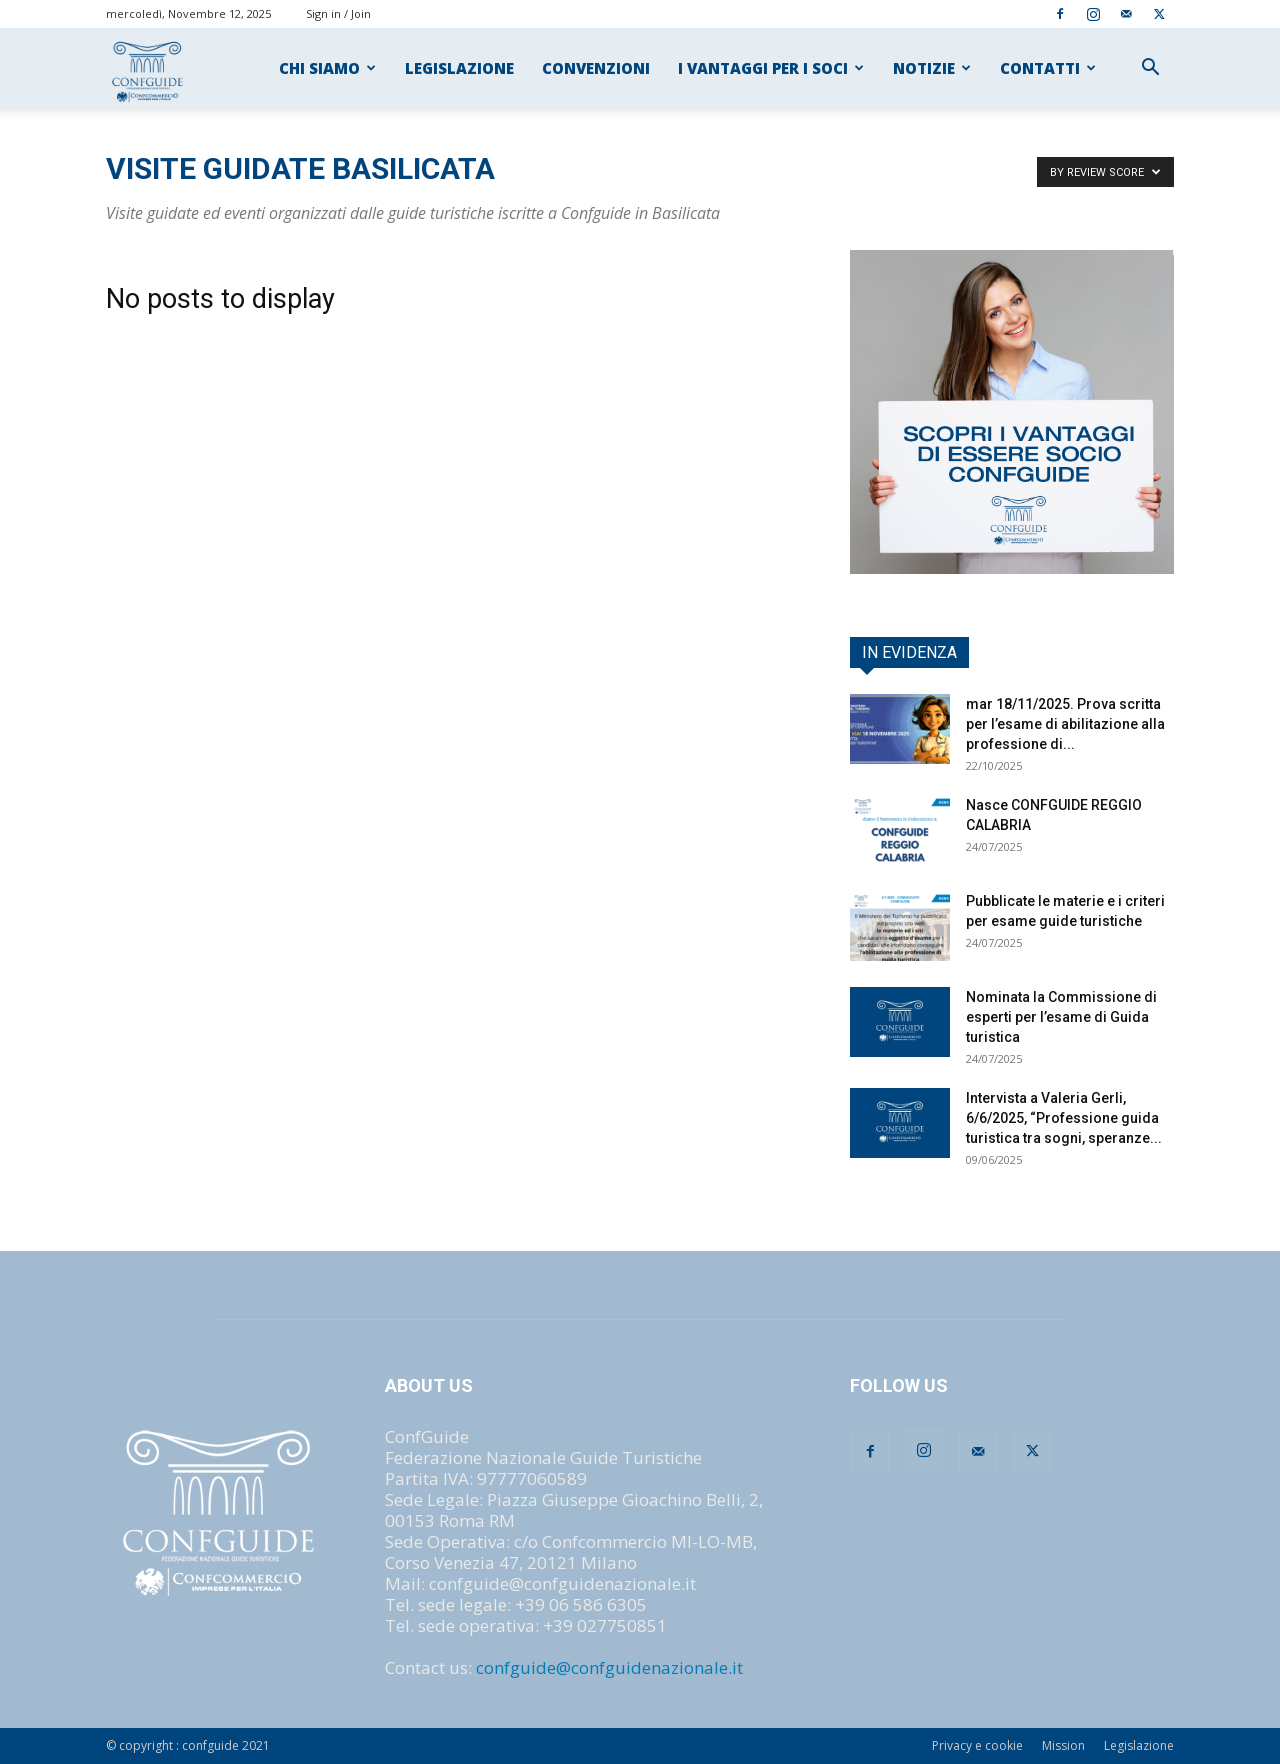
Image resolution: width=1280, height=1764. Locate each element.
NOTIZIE (932, 68)
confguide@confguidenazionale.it (609, 1667)
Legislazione (1139, 1745)
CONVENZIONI (596, 68)
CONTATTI (1048, 68)
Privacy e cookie (977, 1745)
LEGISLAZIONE (459, 68)
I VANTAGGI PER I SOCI (771, 68)
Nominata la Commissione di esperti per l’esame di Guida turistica (1061, 1017)
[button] (1150, 68)
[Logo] (148, 68)
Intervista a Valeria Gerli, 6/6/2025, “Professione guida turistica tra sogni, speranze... (1064, 1118)
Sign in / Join (338, 13)
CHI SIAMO (327, 68)
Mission (1063, 1745)
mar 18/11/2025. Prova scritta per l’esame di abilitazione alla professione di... (1065, 724)
